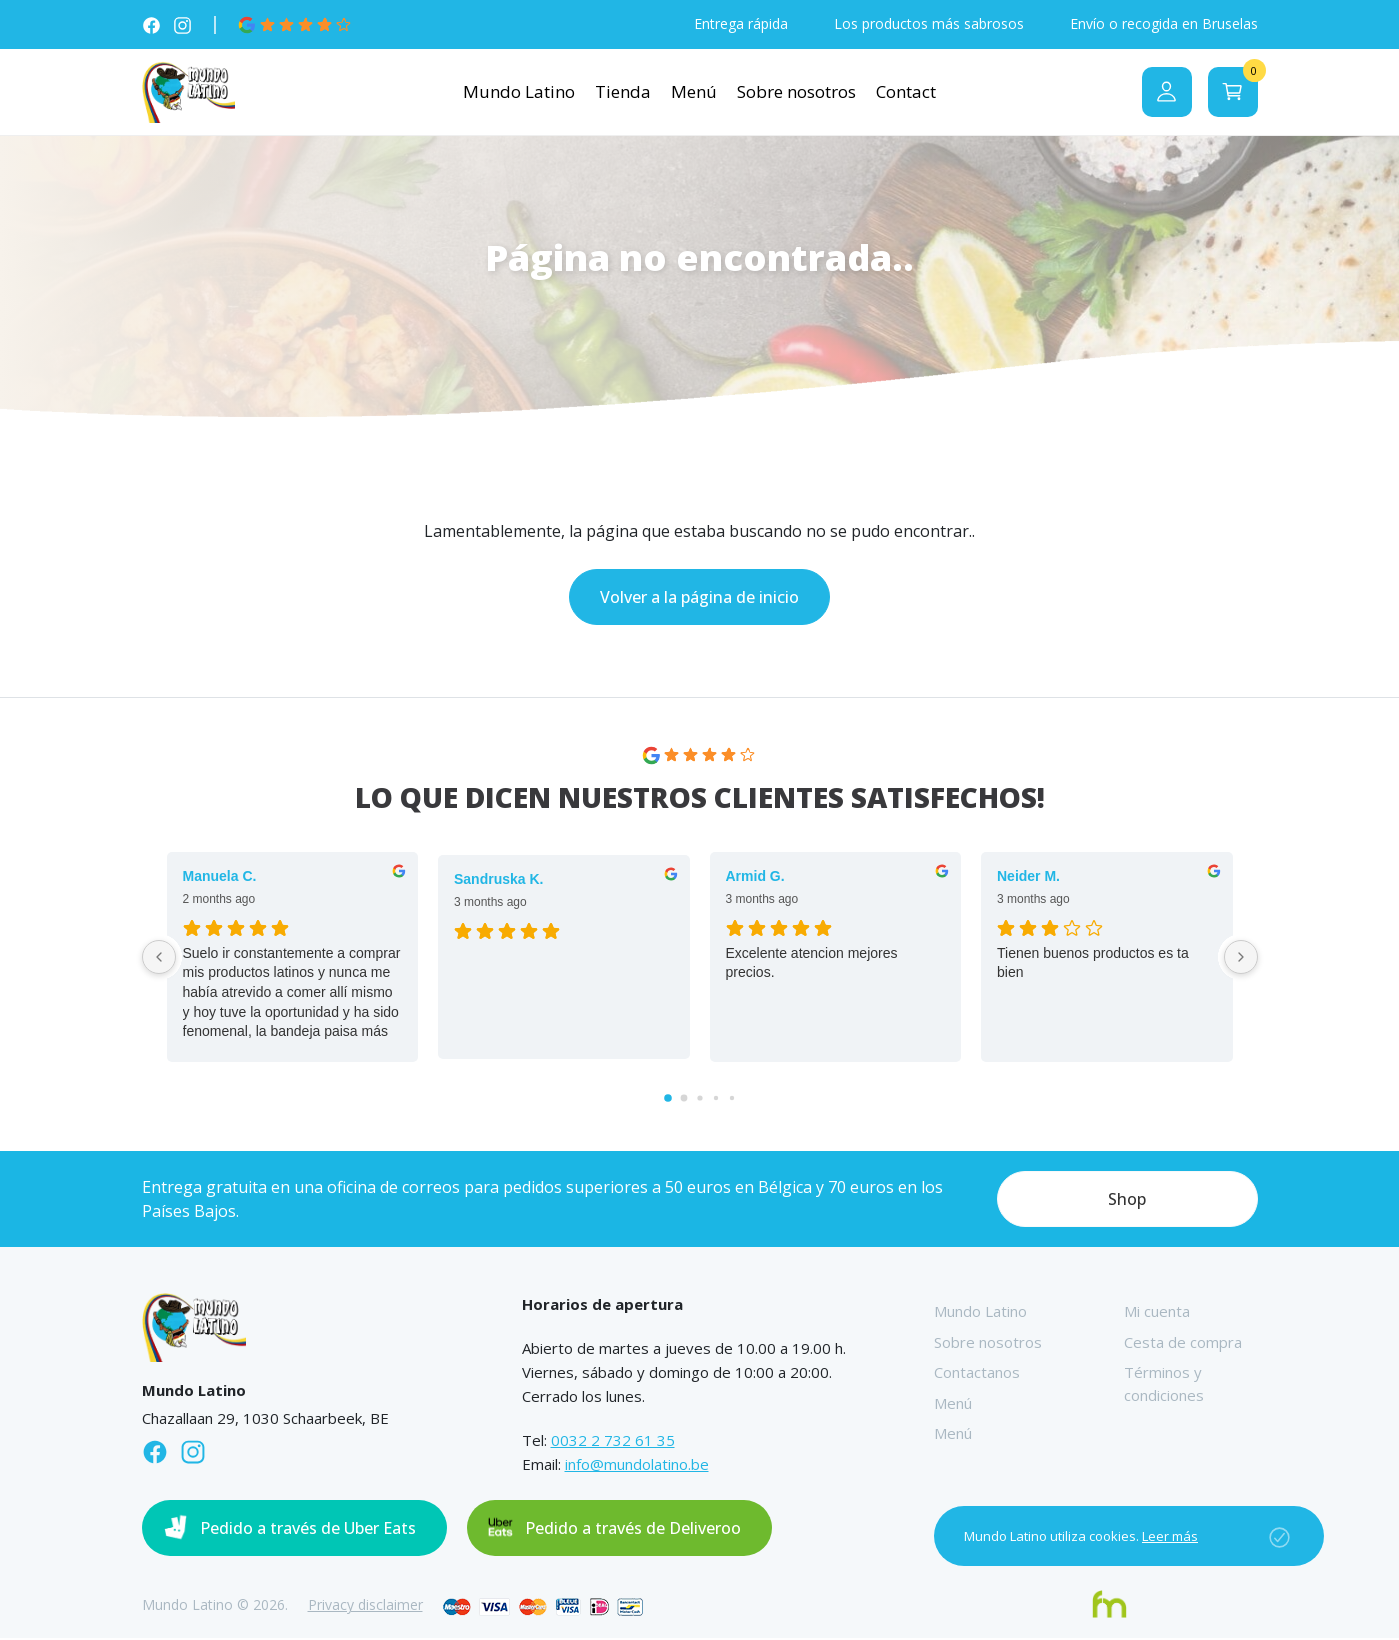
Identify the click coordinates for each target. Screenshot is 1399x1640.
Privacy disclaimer (365, 1607)
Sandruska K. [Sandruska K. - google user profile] (498, 881)
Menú (694, 92)
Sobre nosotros (796, 92)
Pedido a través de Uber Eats (308, 1531)
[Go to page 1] (683, 1100)
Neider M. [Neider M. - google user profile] (1028, 878)
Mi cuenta (1157, 1314)
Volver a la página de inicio (699, 599)
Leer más (1170, 1536)
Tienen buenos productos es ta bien (1093, 965)
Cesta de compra (1183, 1344)
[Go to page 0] (668, 1101)
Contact (906, 92)
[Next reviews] (1241, 959)
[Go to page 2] (699, 1100)
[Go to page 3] (715, 1100)
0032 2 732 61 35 (613, 1443)
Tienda (623, 92)
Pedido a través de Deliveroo (633, 1531)
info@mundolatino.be (637, 1467)
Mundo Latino (519, 92)
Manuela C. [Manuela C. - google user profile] (220, 878)
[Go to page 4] (731, 1100)
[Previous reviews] (159, 959)
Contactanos (977, 1375)
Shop (1127, 1202)
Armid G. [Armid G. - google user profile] (755, 878)
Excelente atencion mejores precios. (812, 965)
